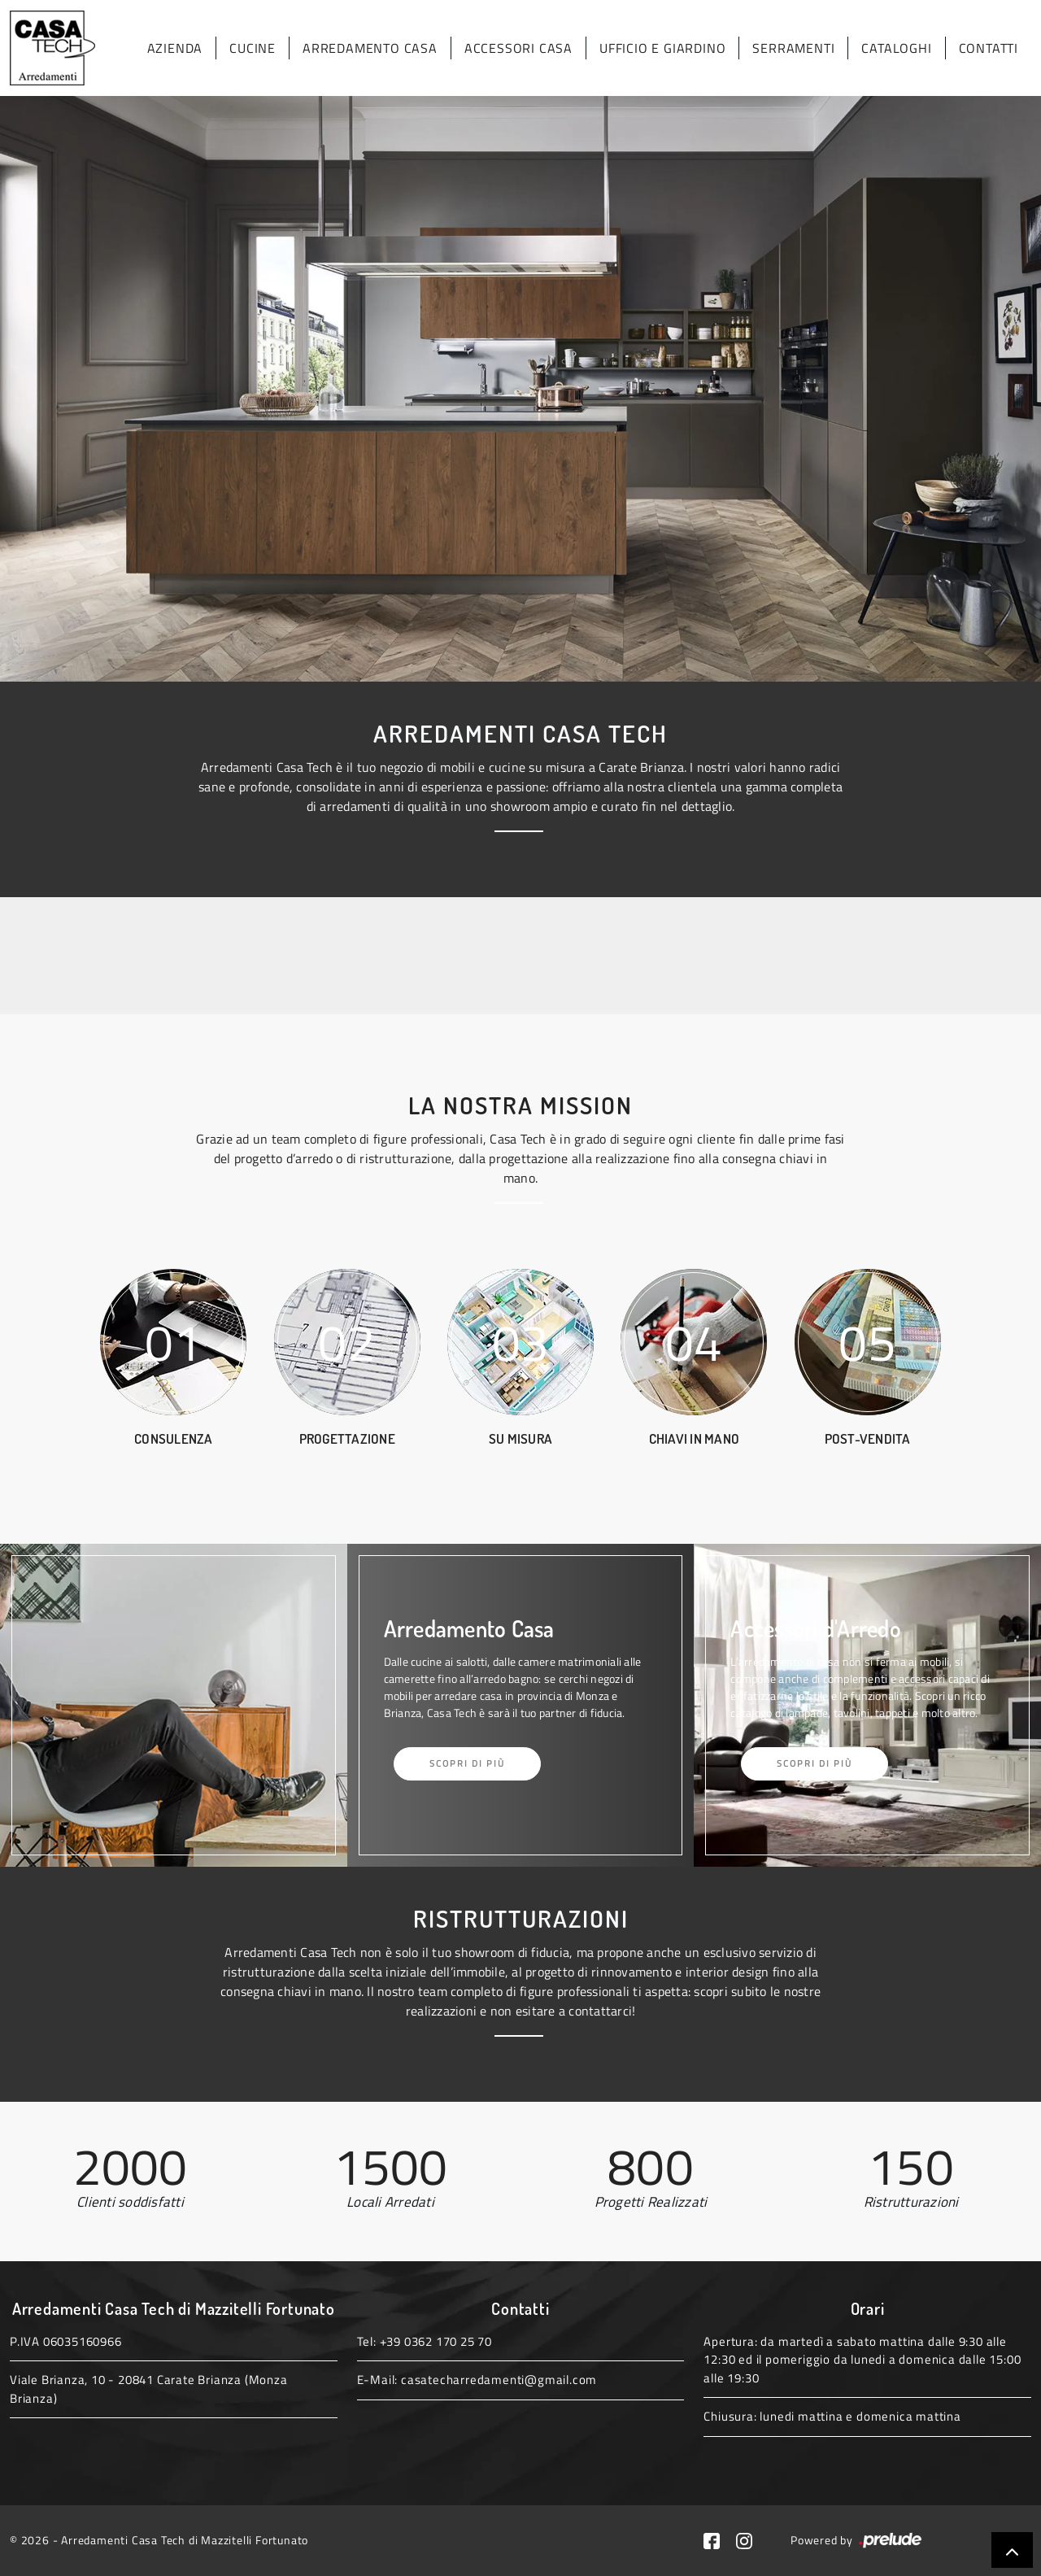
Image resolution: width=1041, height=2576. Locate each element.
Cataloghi (896, 48)
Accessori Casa (518, 48)
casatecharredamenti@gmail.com (499, 2379)
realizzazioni (441, 2010)
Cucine (252, 48)
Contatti (988, 48)
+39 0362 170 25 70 (436, 2341)
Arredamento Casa (370, 48)
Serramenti (793, 48)
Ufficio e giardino (662, 48)
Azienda (175, 48)
